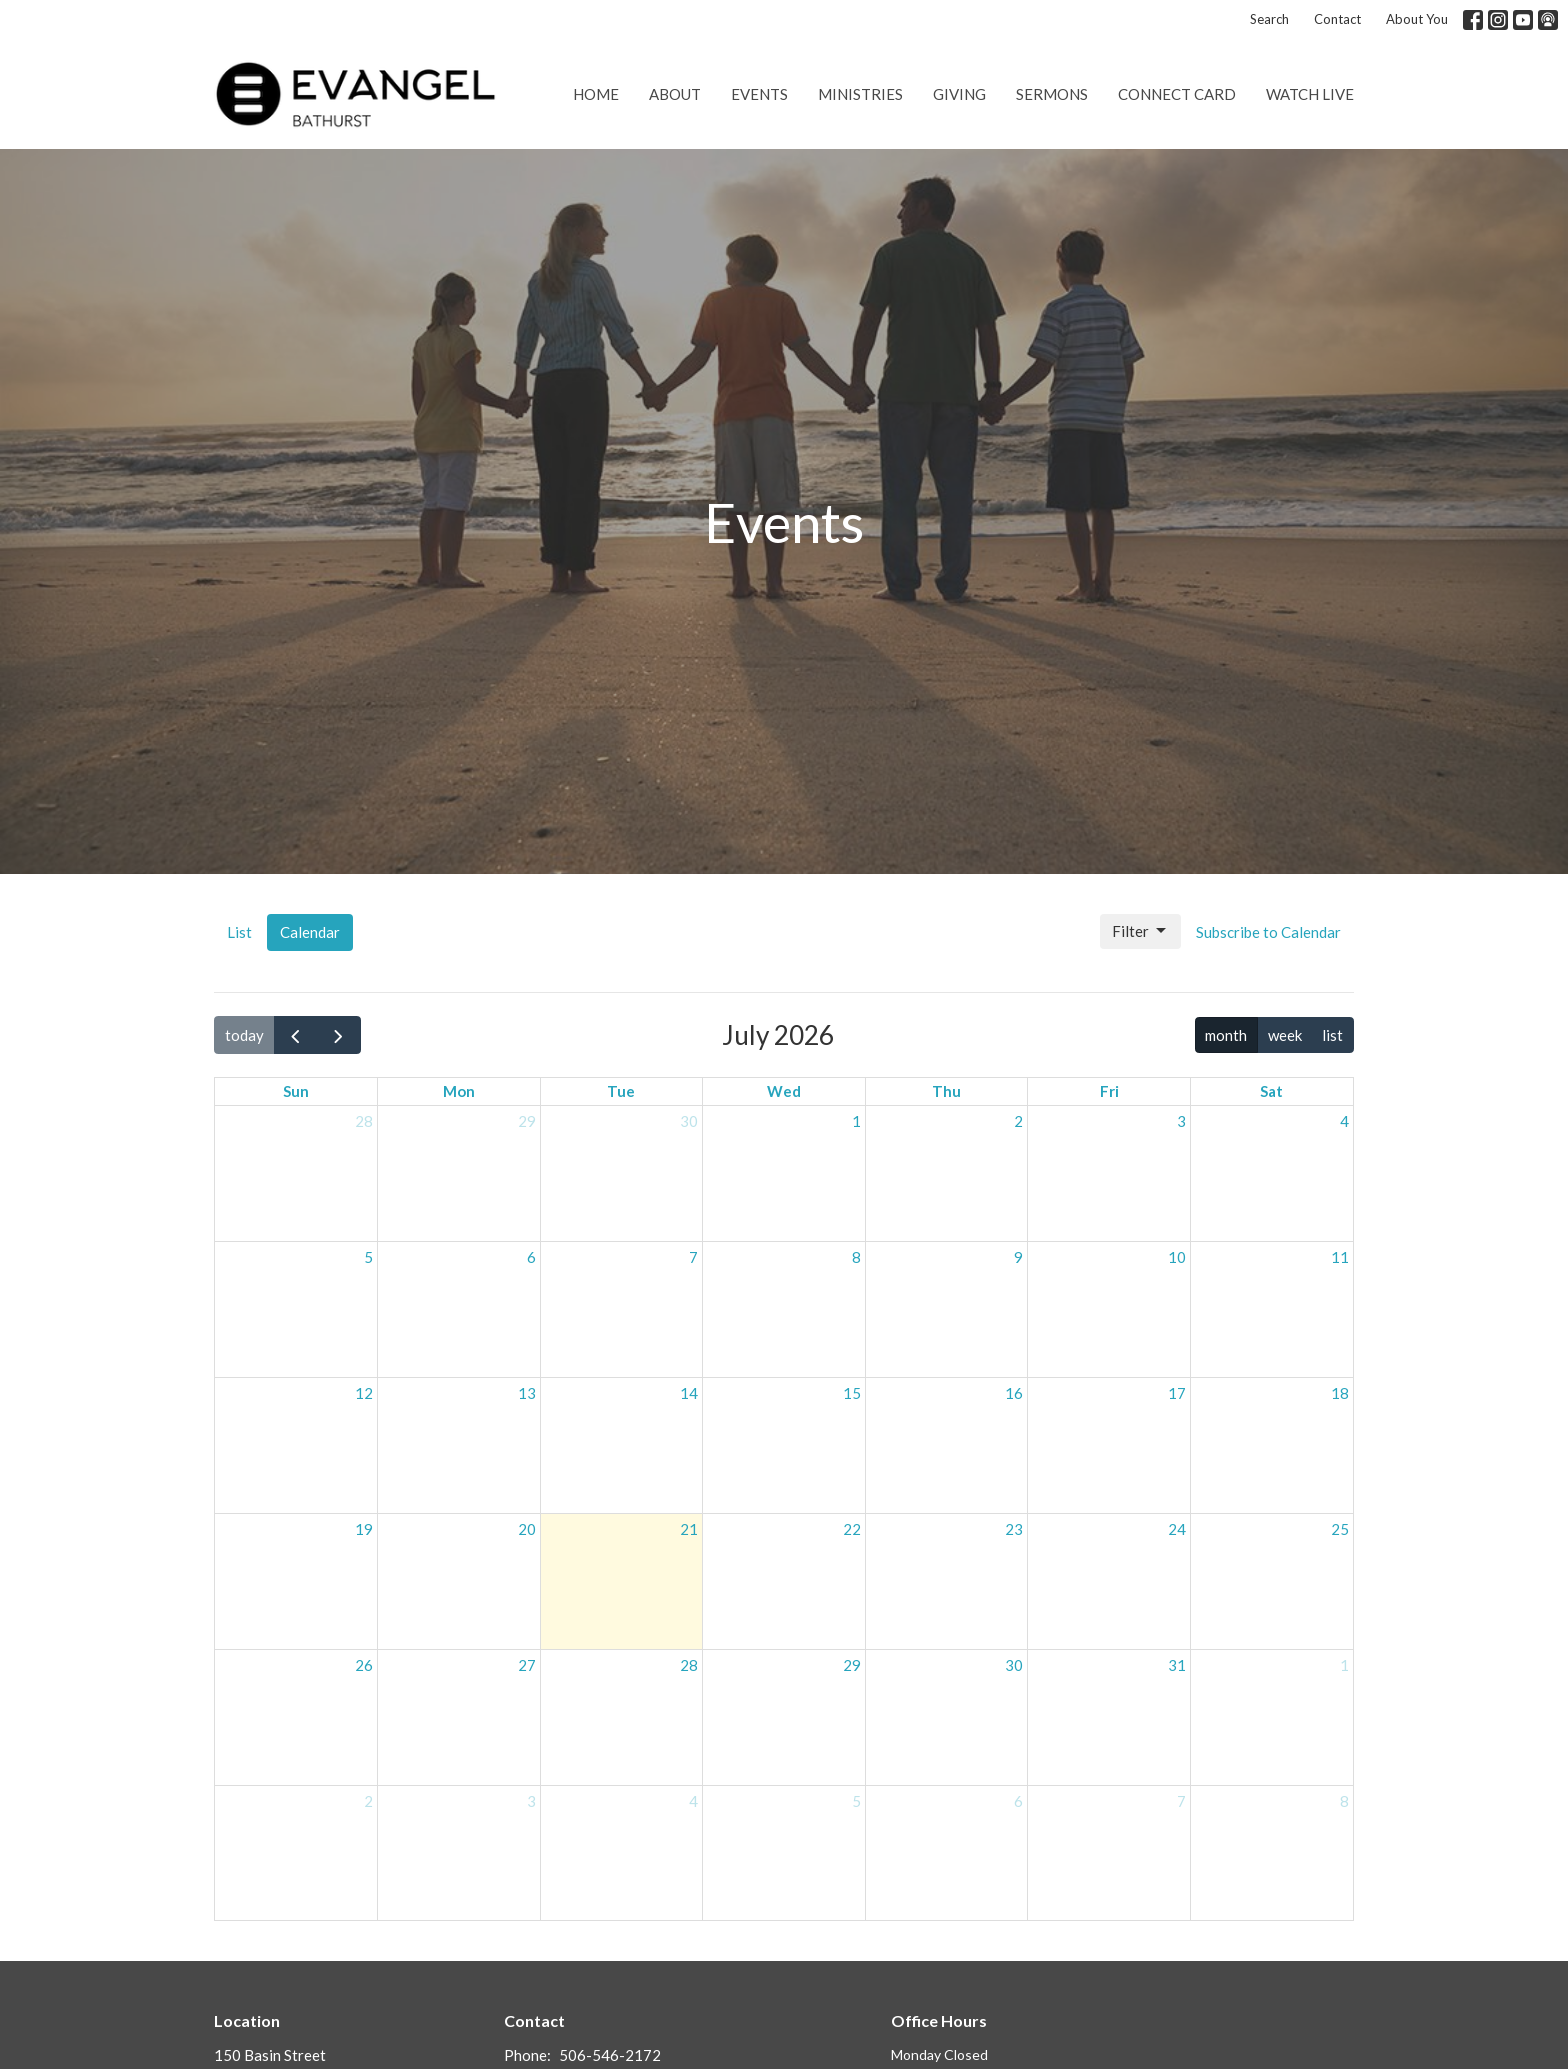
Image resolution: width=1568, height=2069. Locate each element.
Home (596, 94)
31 (1177, 1665)
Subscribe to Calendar (1268, 932)
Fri (1109, 1091)
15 (852, 1393)
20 (527, 1529)
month (1226, 1035)
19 (364, 1529)
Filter (1140, 931)
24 (1177, 1529)
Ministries (860, 94)
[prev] (296, 1035)
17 (1177, 1393)
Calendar (310, 932)
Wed (784, 1091)
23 (1014, 1529)
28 (364, 1121)
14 (689, 1393)
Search (1269, 19)
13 (527, 1393)
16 (1014, 1393)
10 (1177, 1257)
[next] (339, 1035)
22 (852, 1529)
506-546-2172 (610, 2055)
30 (689, 1121)
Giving (959, 94)
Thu (946, 1091)
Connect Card (1177, 94)
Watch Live (1310, 94)
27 (527, 1665)
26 (364, 1665)
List (239, 932)
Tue (621, 1091)
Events (759, 94)
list (1332, 1035)
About (675, 94)
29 (527, 1121)
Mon (459, 1091)
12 (364, 1393)
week (1285, 1035)
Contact (1337, 19)
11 (1340, 1257)
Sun (296, 1091)
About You (1417, 19)
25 (1340, 1529)
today (244, 1035)
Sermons (1052, 94)
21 (689, 1529)
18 (1340, 1393)
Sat (1271, 1091)
